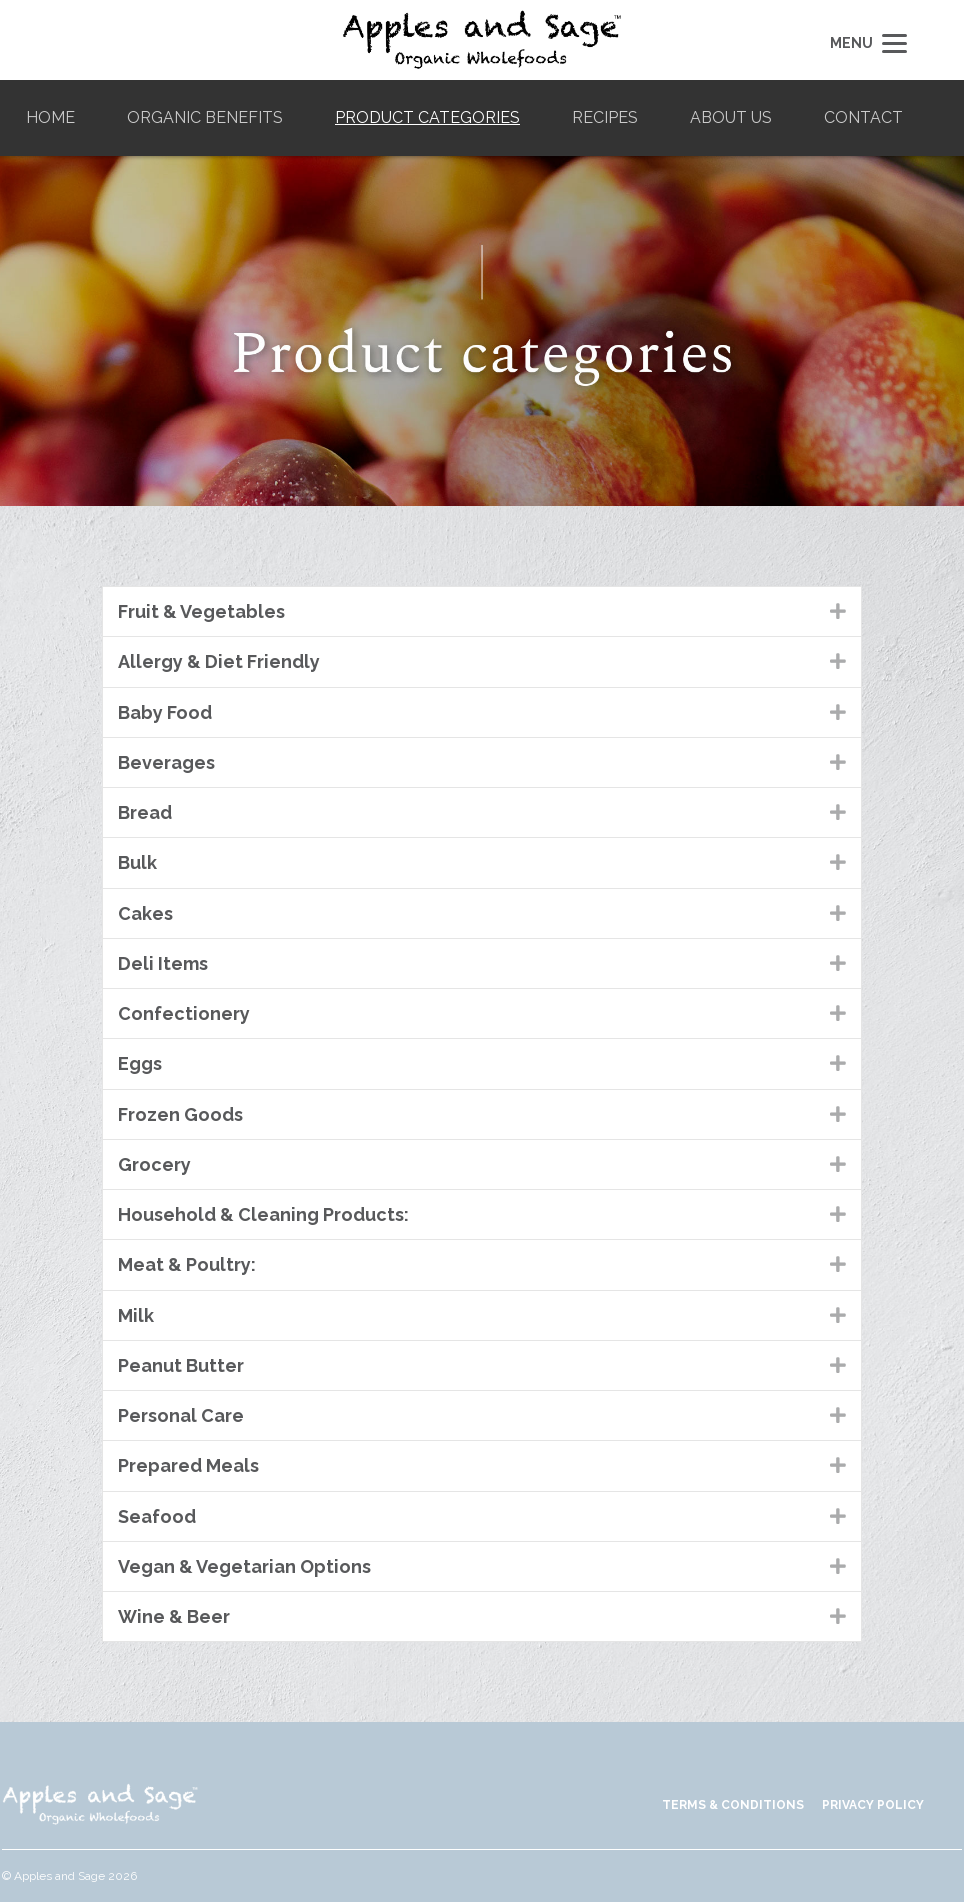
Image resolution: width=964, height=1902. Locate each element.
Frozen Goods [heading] (180, 1114)
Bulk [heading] (137, 862)
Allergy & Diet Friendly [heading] (219, 661)
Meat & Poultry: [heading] (187, 1264)
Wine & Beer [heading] (174, 1616)
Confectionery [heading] (184, 1013)
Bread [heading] (145, 812)
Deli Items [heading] (163, 963)
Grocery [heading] (154, 1164)
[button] (838, 611)
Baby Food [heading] (165, 712)
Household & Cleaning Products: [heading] (263, 1214)
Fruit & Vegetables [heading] (201, 611)
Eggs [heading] (140, 1063)
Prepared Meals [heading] (188, 1465)
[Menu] (866, 42)
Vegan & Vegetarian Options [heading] (244, 1566)
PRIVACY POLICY (873, 1805)
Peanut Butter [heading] (181, 1365)
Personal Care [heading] (181, 1415)
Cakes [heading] (145, 913)
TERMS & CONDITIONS (733, 1805)
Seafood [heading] (157, 1516)
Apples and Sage (482, 40)
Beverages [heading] (166, 762)
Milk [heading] (136, 1315)
